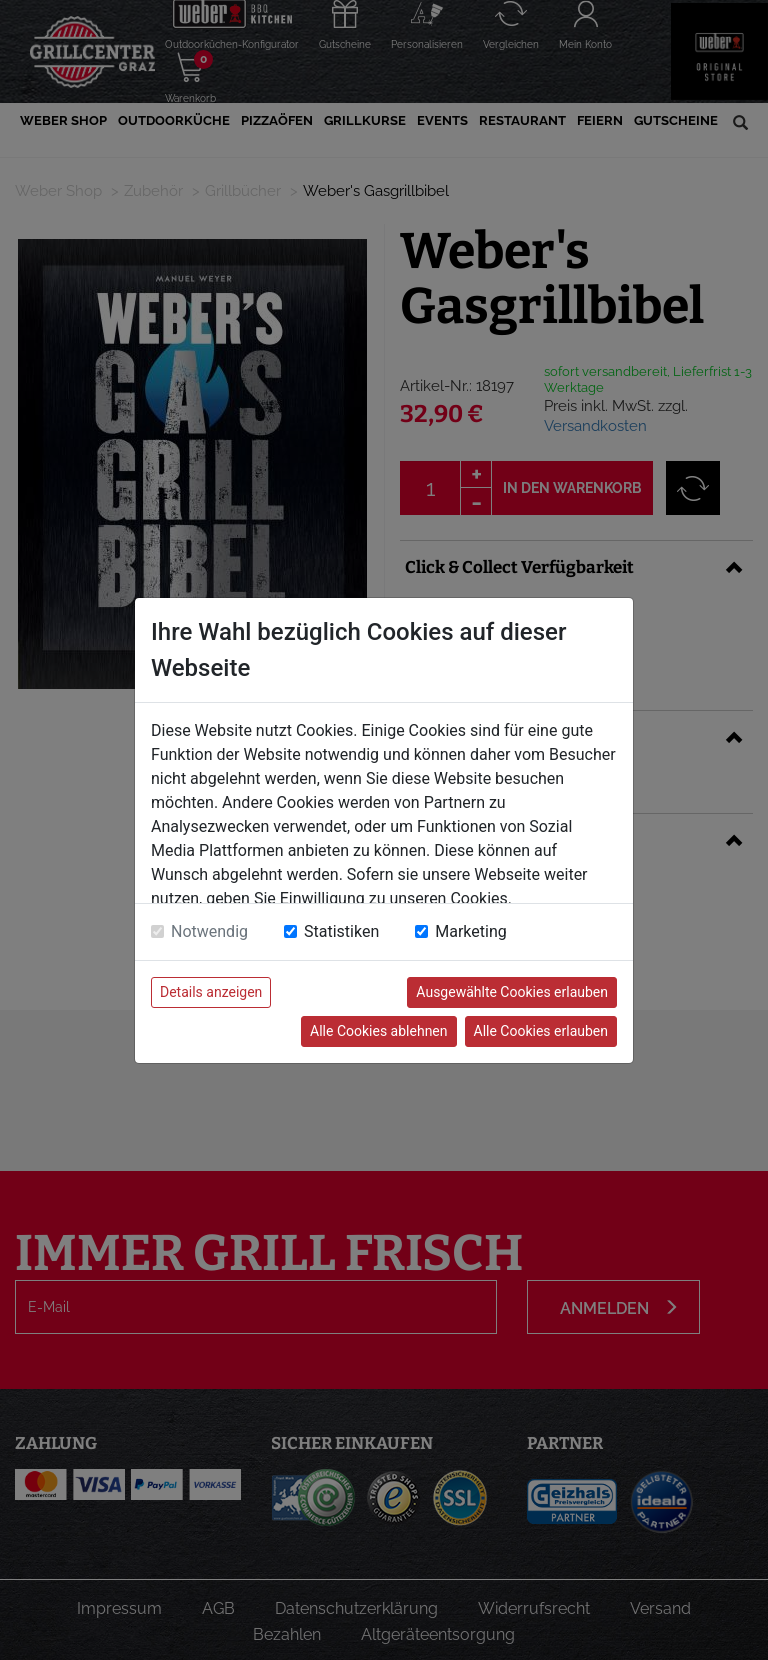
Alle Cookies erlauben (541, 1031)
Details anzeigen (211, 992)
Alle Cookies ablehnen (378, 1031)
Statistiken (341, 931)
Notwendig (209, 931)
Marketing (470, 931)
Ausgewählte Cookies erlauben (512, 992)
